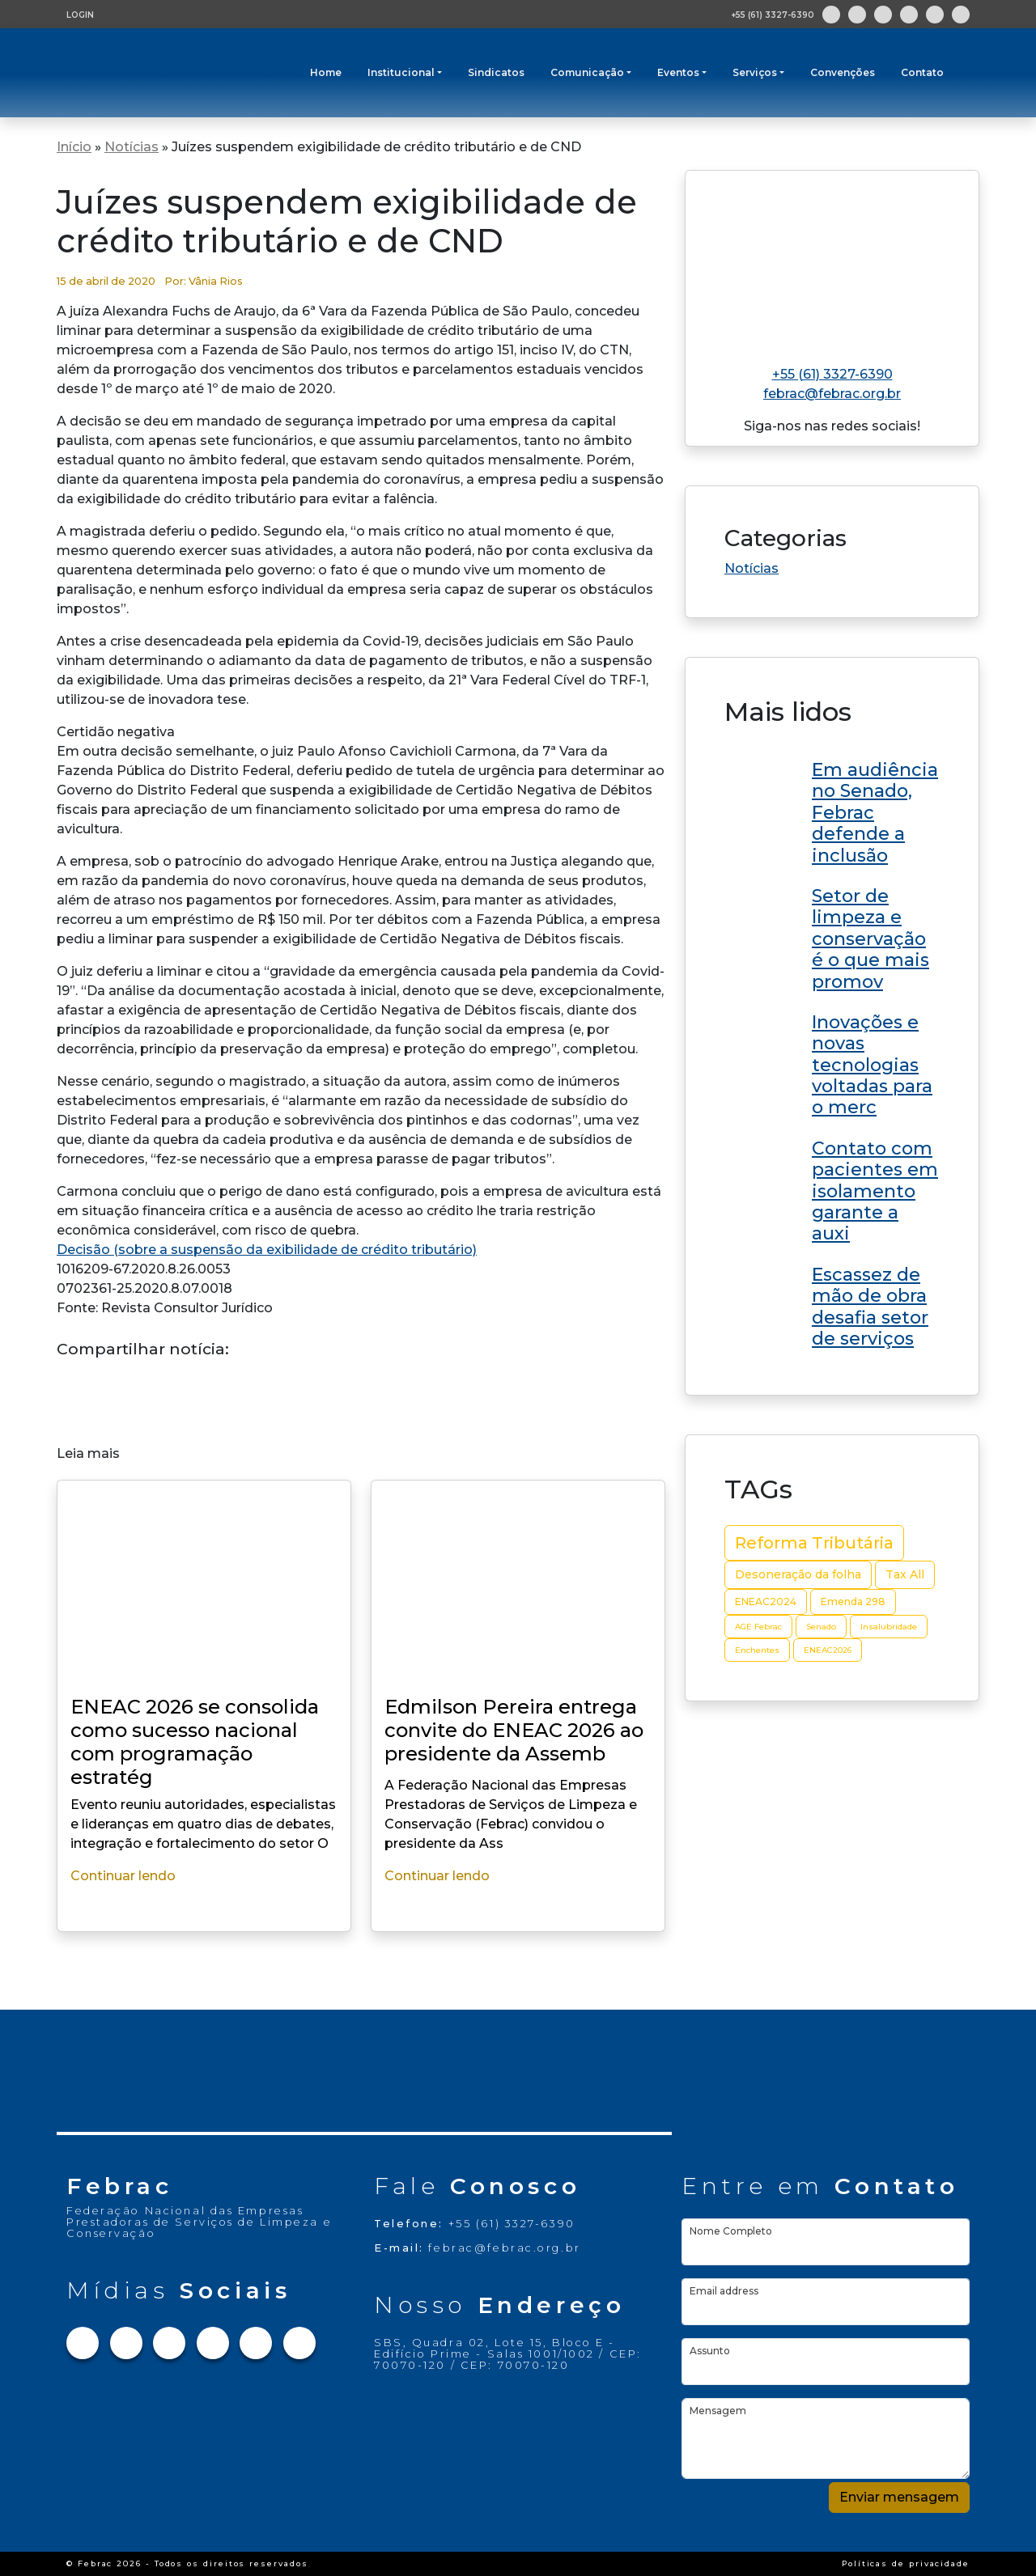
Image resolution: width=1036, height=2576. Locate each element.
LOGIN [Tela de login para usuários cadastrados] (80, 15)
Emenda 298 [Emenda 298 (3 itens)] (853, 1601)
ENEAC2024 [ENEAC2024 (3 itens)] (765, 1601)
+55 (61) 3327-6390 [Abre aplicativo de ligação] (772, 15)
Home (326, 72)
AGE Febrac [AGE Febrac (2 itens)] (758, 1626)
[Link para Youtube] (935, 14)
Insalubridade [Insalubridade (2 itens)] (888, 1626)
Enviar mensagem (899, 2497)
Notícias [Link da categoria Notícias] (751, 568)
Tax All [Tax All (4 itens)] (904, 1574)
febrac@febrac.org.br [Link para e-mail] (832, 393)
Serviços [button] (754, 72)
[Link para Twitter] (883, 14)
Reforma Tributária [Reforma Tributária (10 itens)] (814, 1543)
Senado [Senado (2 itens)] (821, 1626)
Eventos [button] (678, 72)
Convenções (842, 72)
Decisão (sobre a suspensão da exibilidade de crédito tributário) (267, 1249)
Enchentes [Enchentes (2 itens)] (757, 1650)
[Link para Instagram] (857, 14)
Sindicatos (496, 72)
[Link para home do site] (832, 261)
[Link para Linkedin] (909, 14)
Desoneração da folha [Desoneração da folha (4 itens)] (798, 1574)
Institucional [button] (401, 72)
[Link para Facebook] (831, 14)
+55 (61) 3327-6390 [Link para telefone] (832, 374)
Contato (922, 72)
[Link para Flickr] (961, 14)
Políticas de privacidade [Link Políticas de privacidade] (906, 2563)
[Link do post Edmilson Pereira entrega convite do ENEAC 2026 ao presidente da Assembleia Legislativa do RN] (832, 810)
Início (74, 147)
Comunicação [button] (587, 72)
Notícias (131, 147)
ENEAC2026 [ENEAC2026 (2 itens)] (827, 1650)
